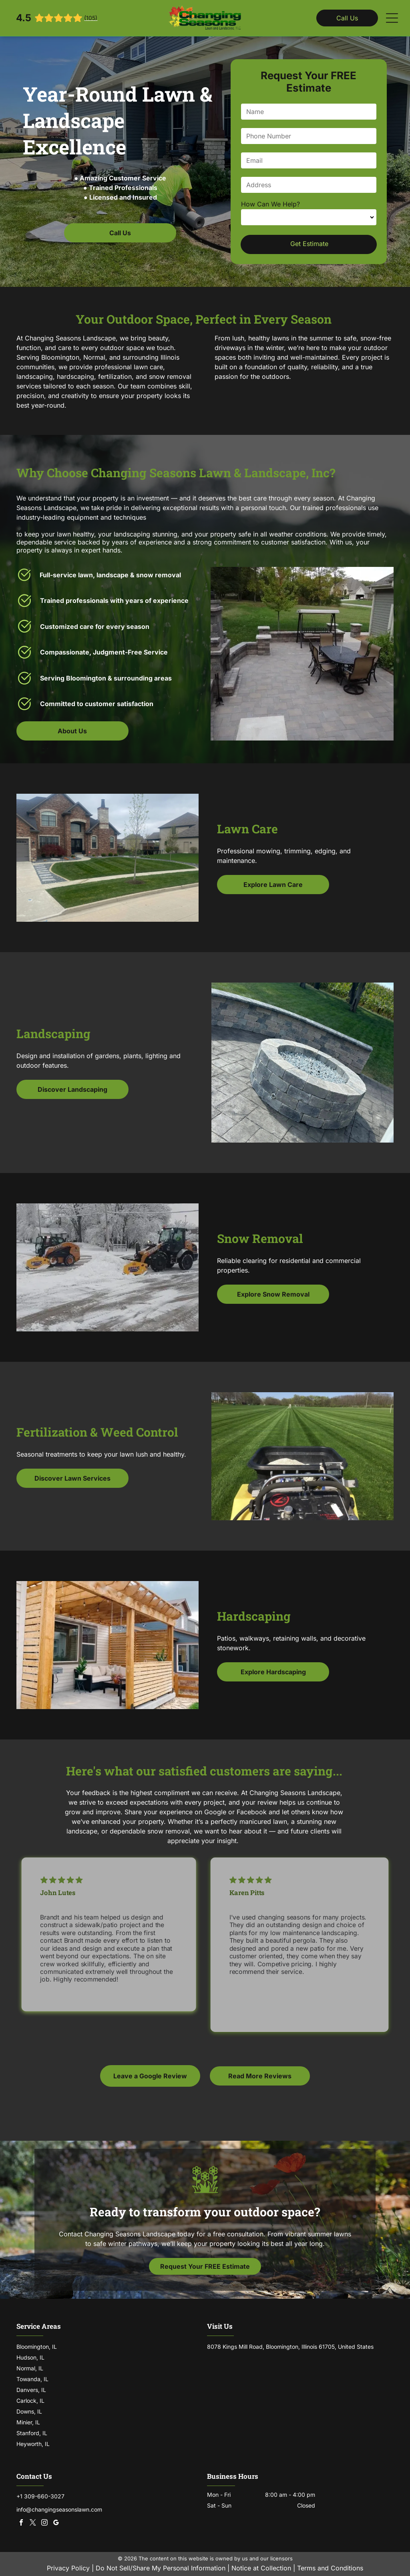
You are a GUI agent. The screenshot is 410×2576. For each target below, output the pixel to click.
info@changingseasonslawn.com (59, 2509)
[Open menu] (392, 18)
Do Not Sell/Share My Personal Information (160, 2568)
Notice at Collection (261, 2568)
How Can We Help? (270, 204)
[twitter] (33, 2523)
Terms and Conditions (330, 2568)
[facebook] (21, 2523)
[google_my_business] (56, 2523)
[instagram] (44, 2523)
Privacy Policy (68, 2568)
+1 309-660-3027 (40, 2496)
